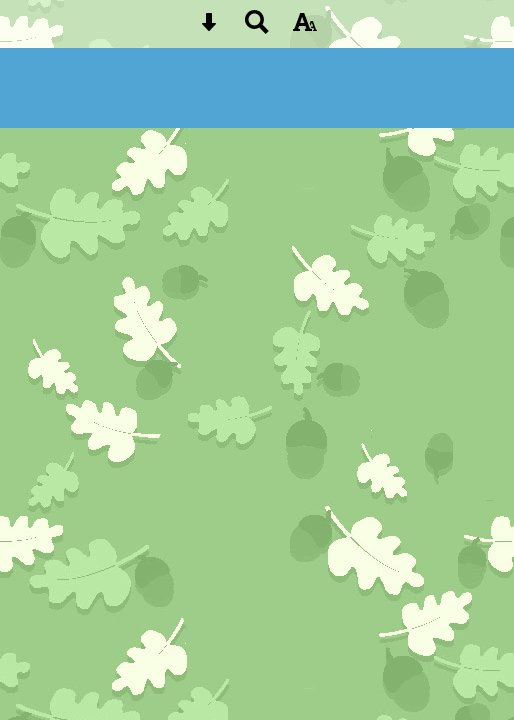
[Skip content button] (209, 28)
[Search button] (257, 28)
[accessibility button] (305, 28)
